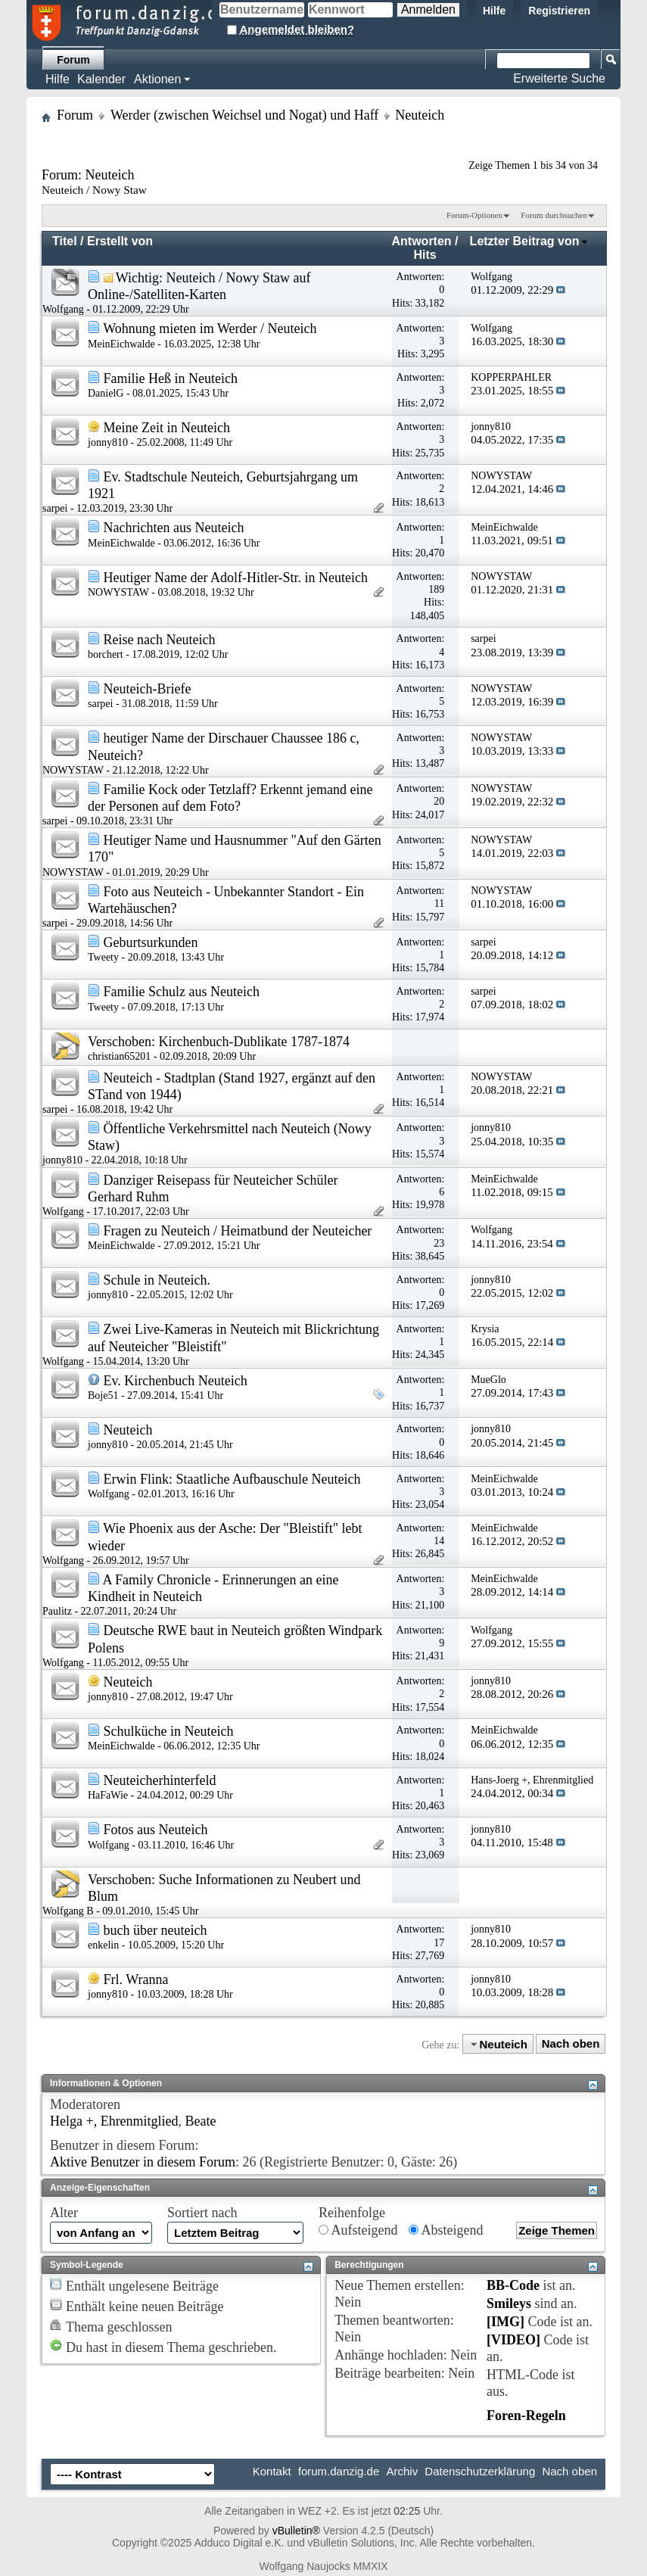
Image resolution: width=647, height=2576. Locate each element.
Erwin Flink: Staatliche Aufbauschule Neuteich (232, 1479)
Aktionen (157, 79)
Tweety (103, 957)
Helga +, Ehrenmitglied (114, 2121)
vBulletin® (296, 2531)
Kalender (101, 79)
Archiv (402, 2471)
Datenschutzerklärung (480, 2471)
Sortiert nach (202, 2212)
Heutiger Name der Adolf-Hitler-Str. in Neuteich (236, 577)
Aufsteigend (358, 2230)
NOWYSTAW (118, 592)
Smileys (509, 2303)
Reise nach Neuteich (160, 639)
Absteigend (446, 2230)
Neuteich (128, 1430)
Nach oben (571, 2044)
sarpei (54, 508)
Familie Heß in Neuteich (171, 378)
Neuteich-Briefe (147, 688)
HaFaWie (108, 1795)
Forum (73, 60)
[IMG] (505, 2321)
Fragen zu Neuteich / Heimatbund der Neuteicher (238, 1230)
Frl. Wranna (136, 1979)
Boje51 (103, 1395)
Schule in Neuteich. (157, 1280)
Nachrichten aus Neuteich (174, 527)
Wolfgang (63, 309)
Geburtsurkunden (151, 942)
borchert (105, 654)
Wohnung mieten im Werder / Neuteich (209, 328)
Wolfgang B (68, 1911)
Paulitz (57, 1611)
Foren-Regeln (526, 2415)
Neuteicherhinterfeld (160, 1780)
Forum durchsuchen (554, 215)
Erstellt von (120, 241)
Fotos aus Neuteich (156, 1829)
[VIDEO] (513, 2339)
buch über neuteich (155, 1930)
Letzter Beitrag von (529, 241)
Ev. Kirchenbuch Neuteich (175, 1380)
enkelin (103, 1945)
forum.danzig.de (339, 2471)
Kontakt (272, 2471)
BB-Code (513, 2285)
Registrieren (559, 11)
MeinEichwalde (121, 344)
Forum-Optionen (474, 215)
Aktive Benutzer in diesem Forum (142, 2162)
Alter (64, 2212)
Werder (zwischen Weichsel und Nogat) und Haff (244, 115)
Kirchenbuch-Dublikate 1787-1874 (253, 1041)
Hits (424, 254)
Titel (64, 241)
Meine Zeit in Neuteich (167, 427)
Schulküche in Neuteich (169, 1731)
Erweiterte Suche (559, 78)
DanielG (105, 393)
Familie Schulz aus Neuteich (182, 991)
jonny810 (108, 442)
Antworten (422, 241)
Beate (200, 2121)
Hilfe (494, 11)
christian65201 (119, 1056)
